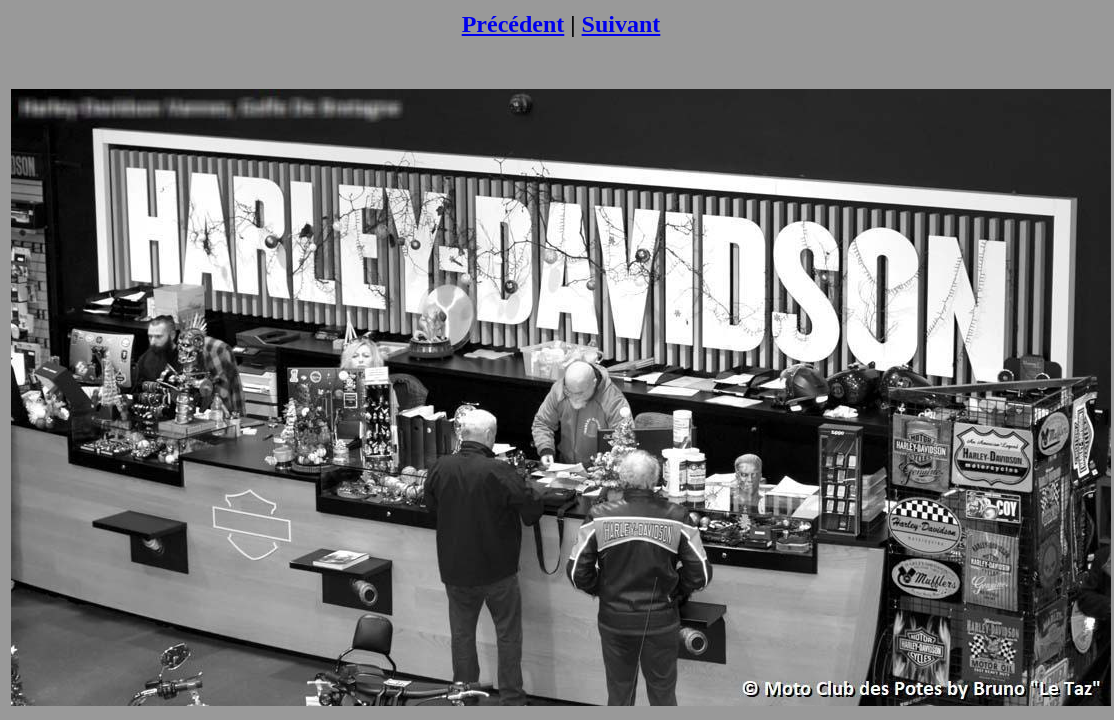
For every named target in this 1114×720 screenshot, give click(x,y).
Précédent (513, 24)
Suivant (621, 24)
